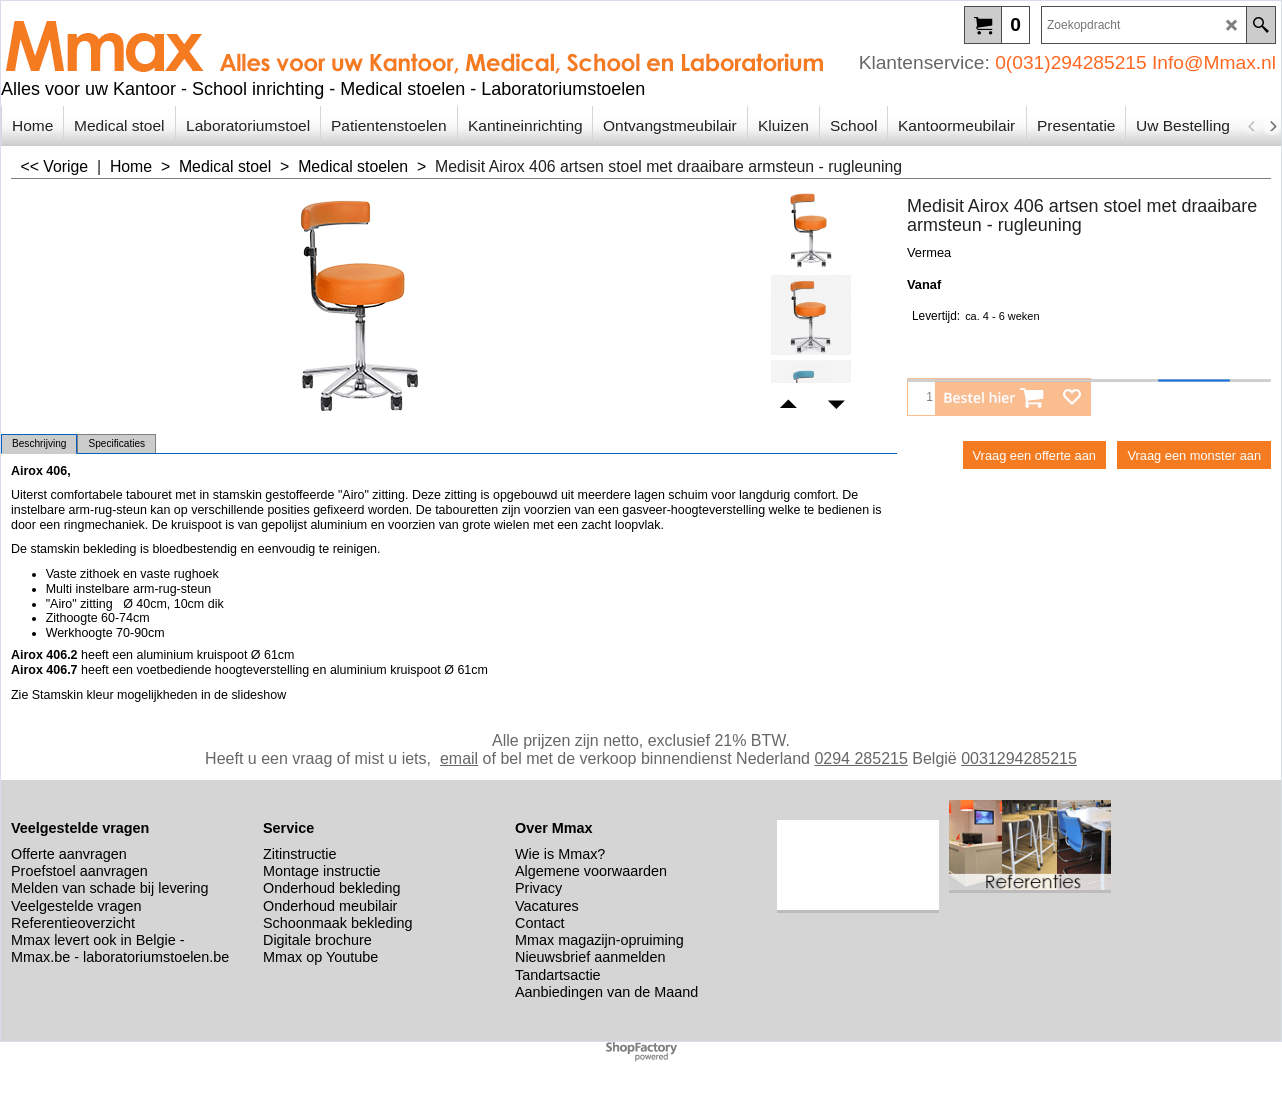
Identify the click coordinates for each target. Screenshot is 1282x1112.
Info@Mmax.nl (1214, 62)
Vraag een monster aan (1194, 455)
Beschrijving (39, 443)
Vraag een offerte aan (1034, 455)
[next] (1272, 126)
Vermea (929, 252)
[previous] (1252, 126)
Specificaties (116, 443)
